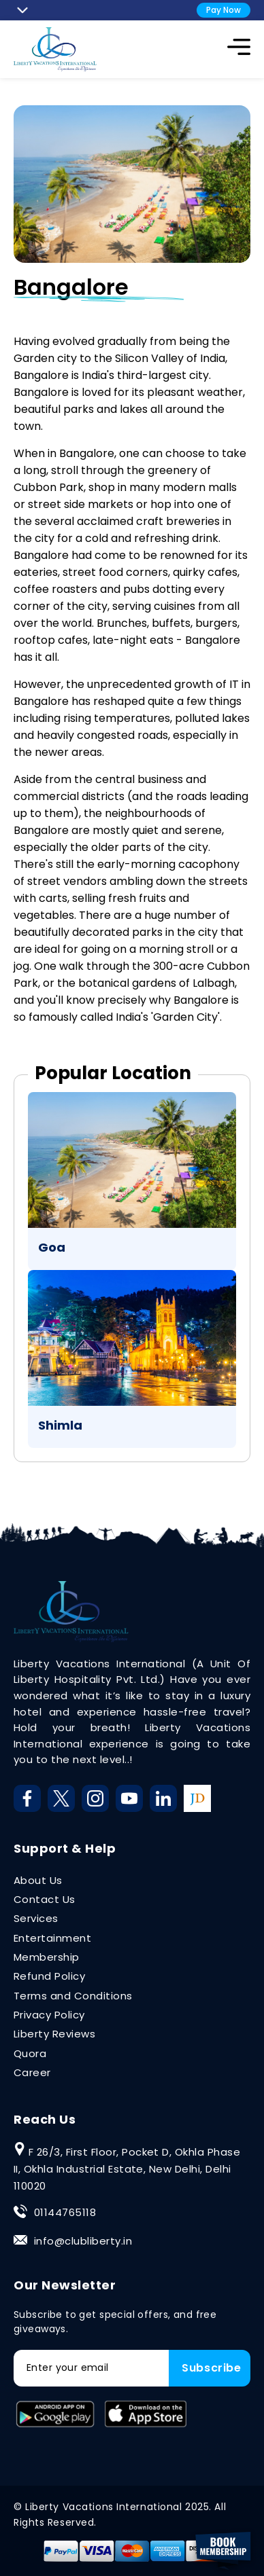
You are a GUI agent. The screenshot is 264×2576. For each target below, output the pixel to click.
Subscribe (212, 2368)
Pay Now (223, 10)
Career (32, 2072)
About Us (38, 1880)
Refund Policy (49, 1976)
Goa (51, 1247)
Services (36, 1918)
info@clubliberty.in (83, 2241)
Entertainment (52, 1938)
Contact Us (45, 1899)
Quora (30, 2053)
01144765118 (65, 2212)
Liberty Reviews (54, 2034)
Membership (47, 1957)
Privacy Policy (49, 2015)
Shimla (60, 1425)
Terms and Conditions (73, 1996)
